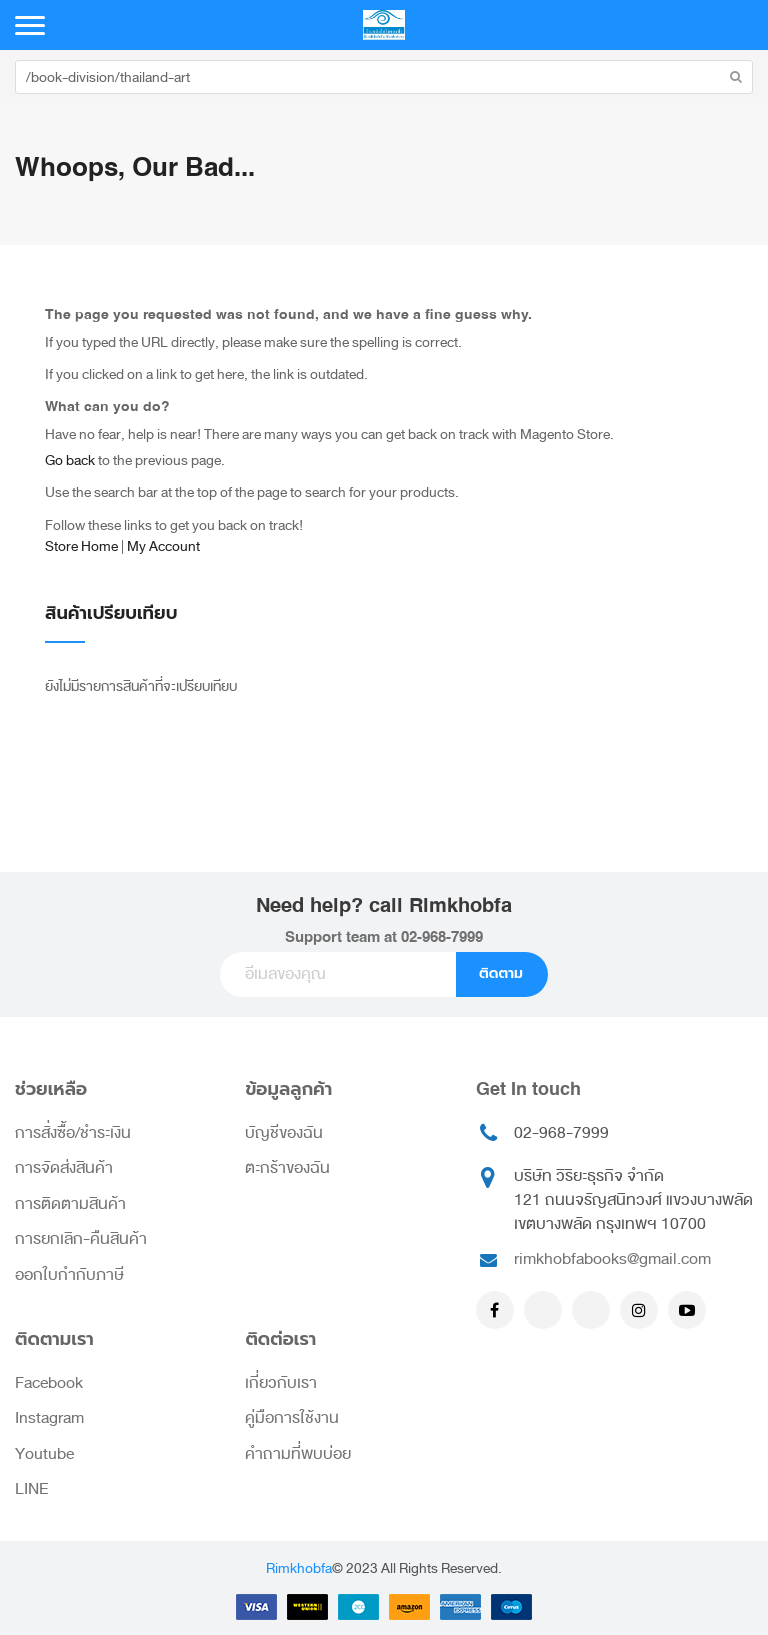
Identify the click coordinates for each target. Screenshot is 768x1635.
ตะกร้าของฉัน (287, 1168)
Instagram (49, 1418)
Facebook (49, 1383)
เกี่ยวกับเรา (281, 1383)
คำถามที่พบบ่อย (298, 1454)
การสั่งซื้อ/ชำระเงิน (73, 1133)
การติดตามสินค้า (70, 1204)
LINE (32, 1489)
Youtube (44, 1454)
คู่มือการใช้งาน (292, 1418)
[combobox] (384, 77)
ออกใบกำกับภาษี (69, 1275)
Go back (70, 460)
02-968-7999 (442, 937)
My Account (163, 546)
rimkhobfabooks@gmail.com (612, 1259)
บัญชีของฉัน (284, 1133)
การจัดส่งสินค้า (64, 1168)
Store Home (81, 546)
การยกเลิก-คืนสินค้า (81, 1239)
